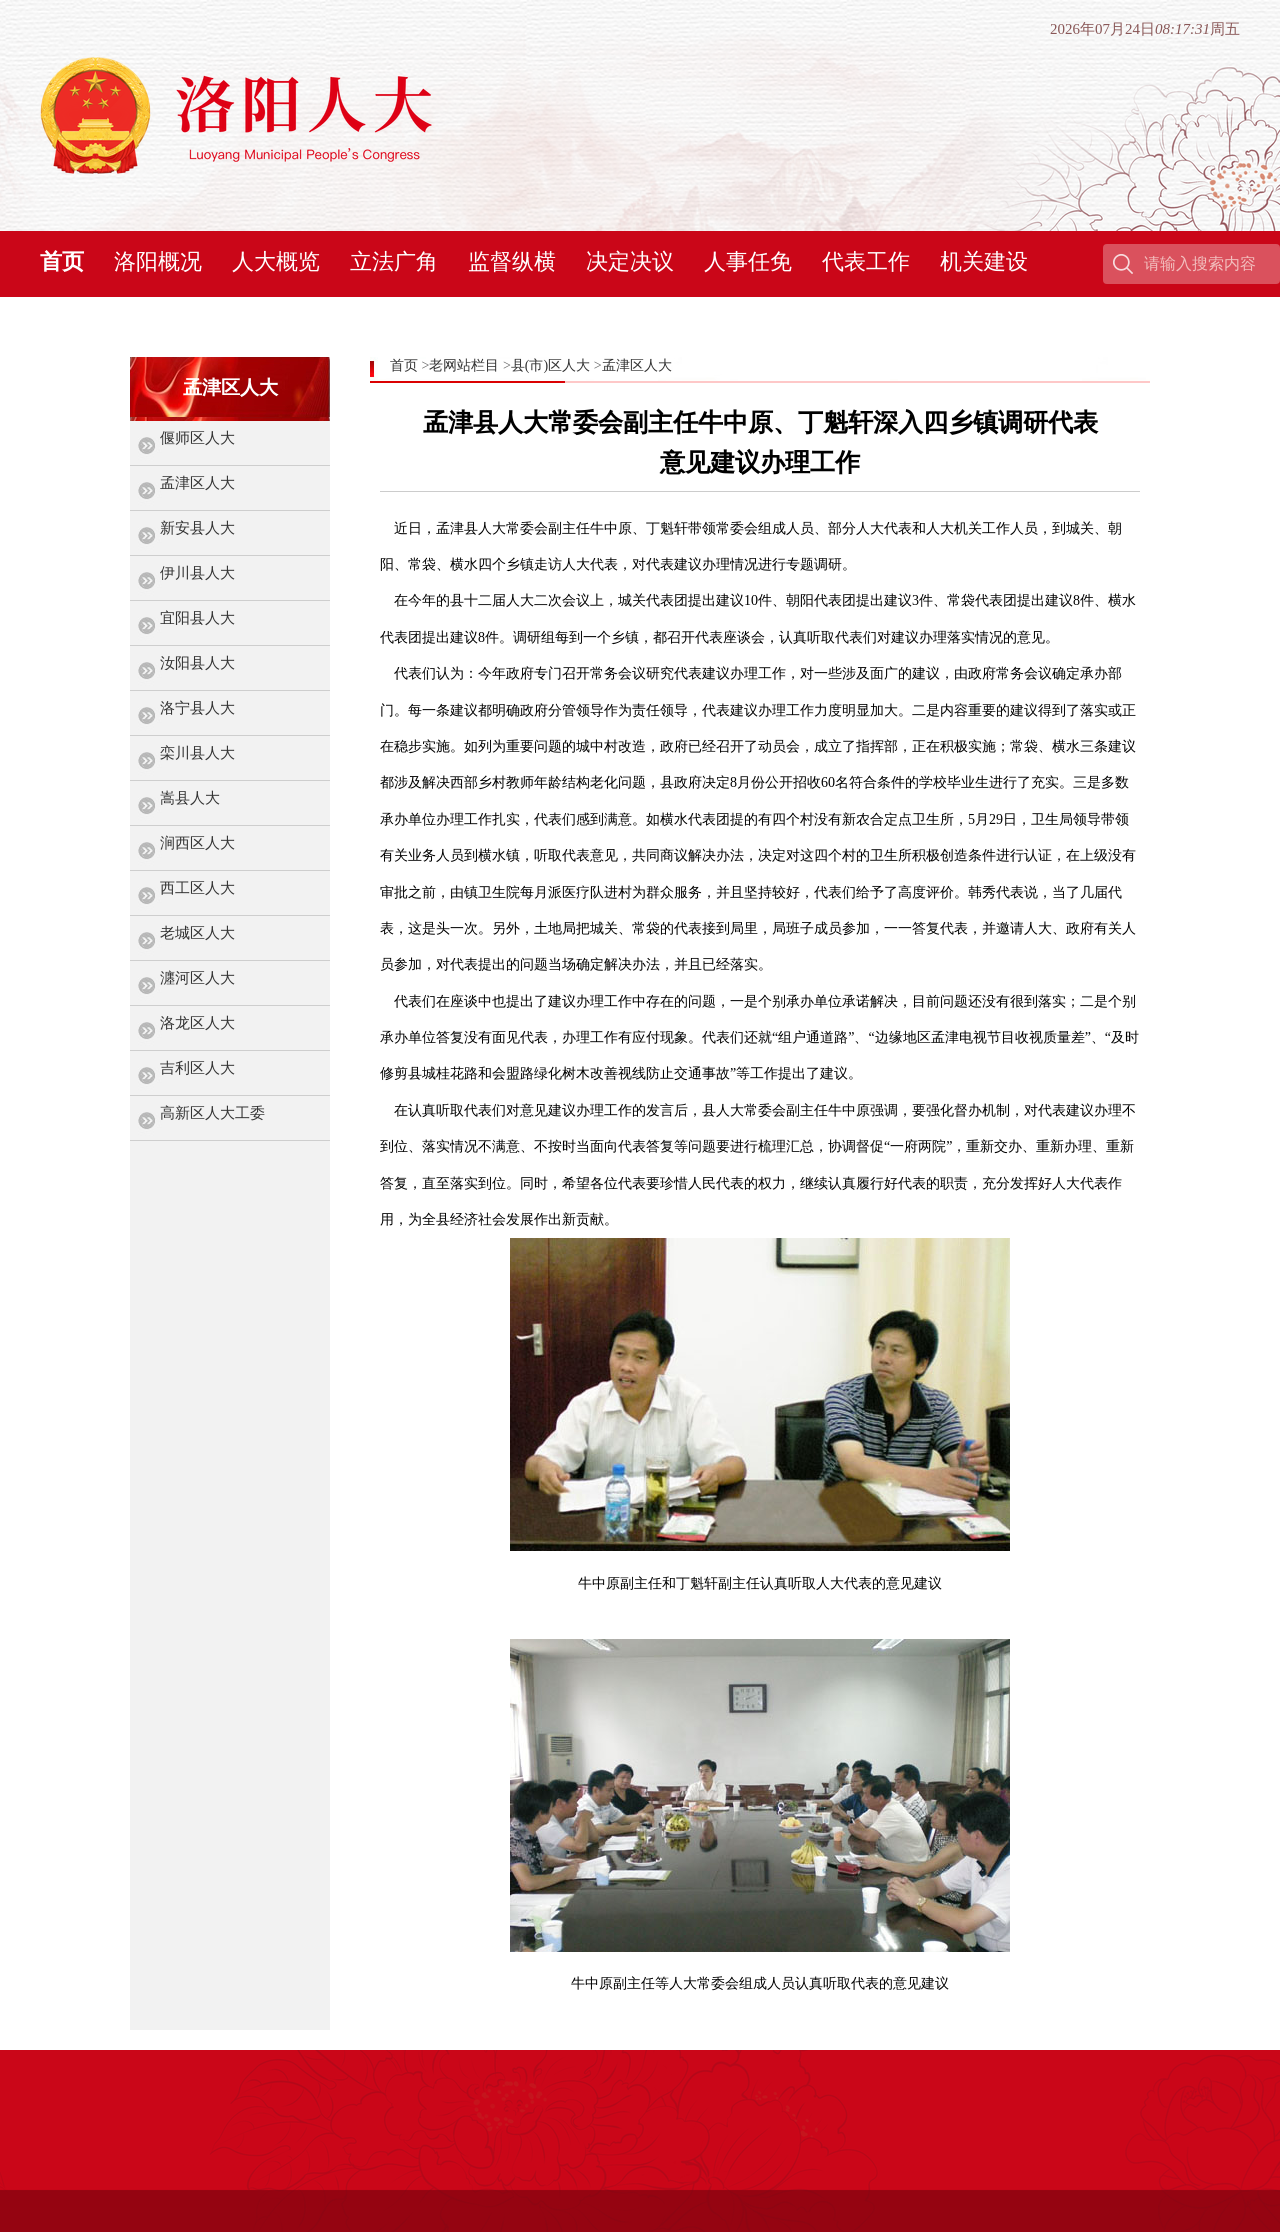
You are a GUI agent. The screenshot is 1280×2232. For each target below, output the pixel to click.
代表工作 (866, 261)
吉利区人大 (197, 1068)
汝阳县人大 (197, 663)
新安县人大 (197, 528)
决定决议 (630, 261)
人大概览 (276, 261)
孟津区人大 (197, 483)
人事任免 (748, 261)
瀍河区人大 (197, 978)
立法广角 (394, 261)
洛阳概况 (158, 261)
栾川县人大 (197, 753)
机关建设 (984, 261)
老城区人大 (197, 933)
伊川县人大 (197, 573)
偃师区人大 (197, 438)
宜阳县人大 (197, 618)
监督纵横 (512, 261)
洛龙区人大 (197, 1023)
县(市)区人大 (550, 365)
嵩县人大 (190, 798)
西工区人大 (197, 888)
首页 (62, 261)
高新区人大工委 (212, 1113)
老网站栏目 (464, 365)
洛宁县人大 (197, 708)
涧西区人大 (197, 843)
